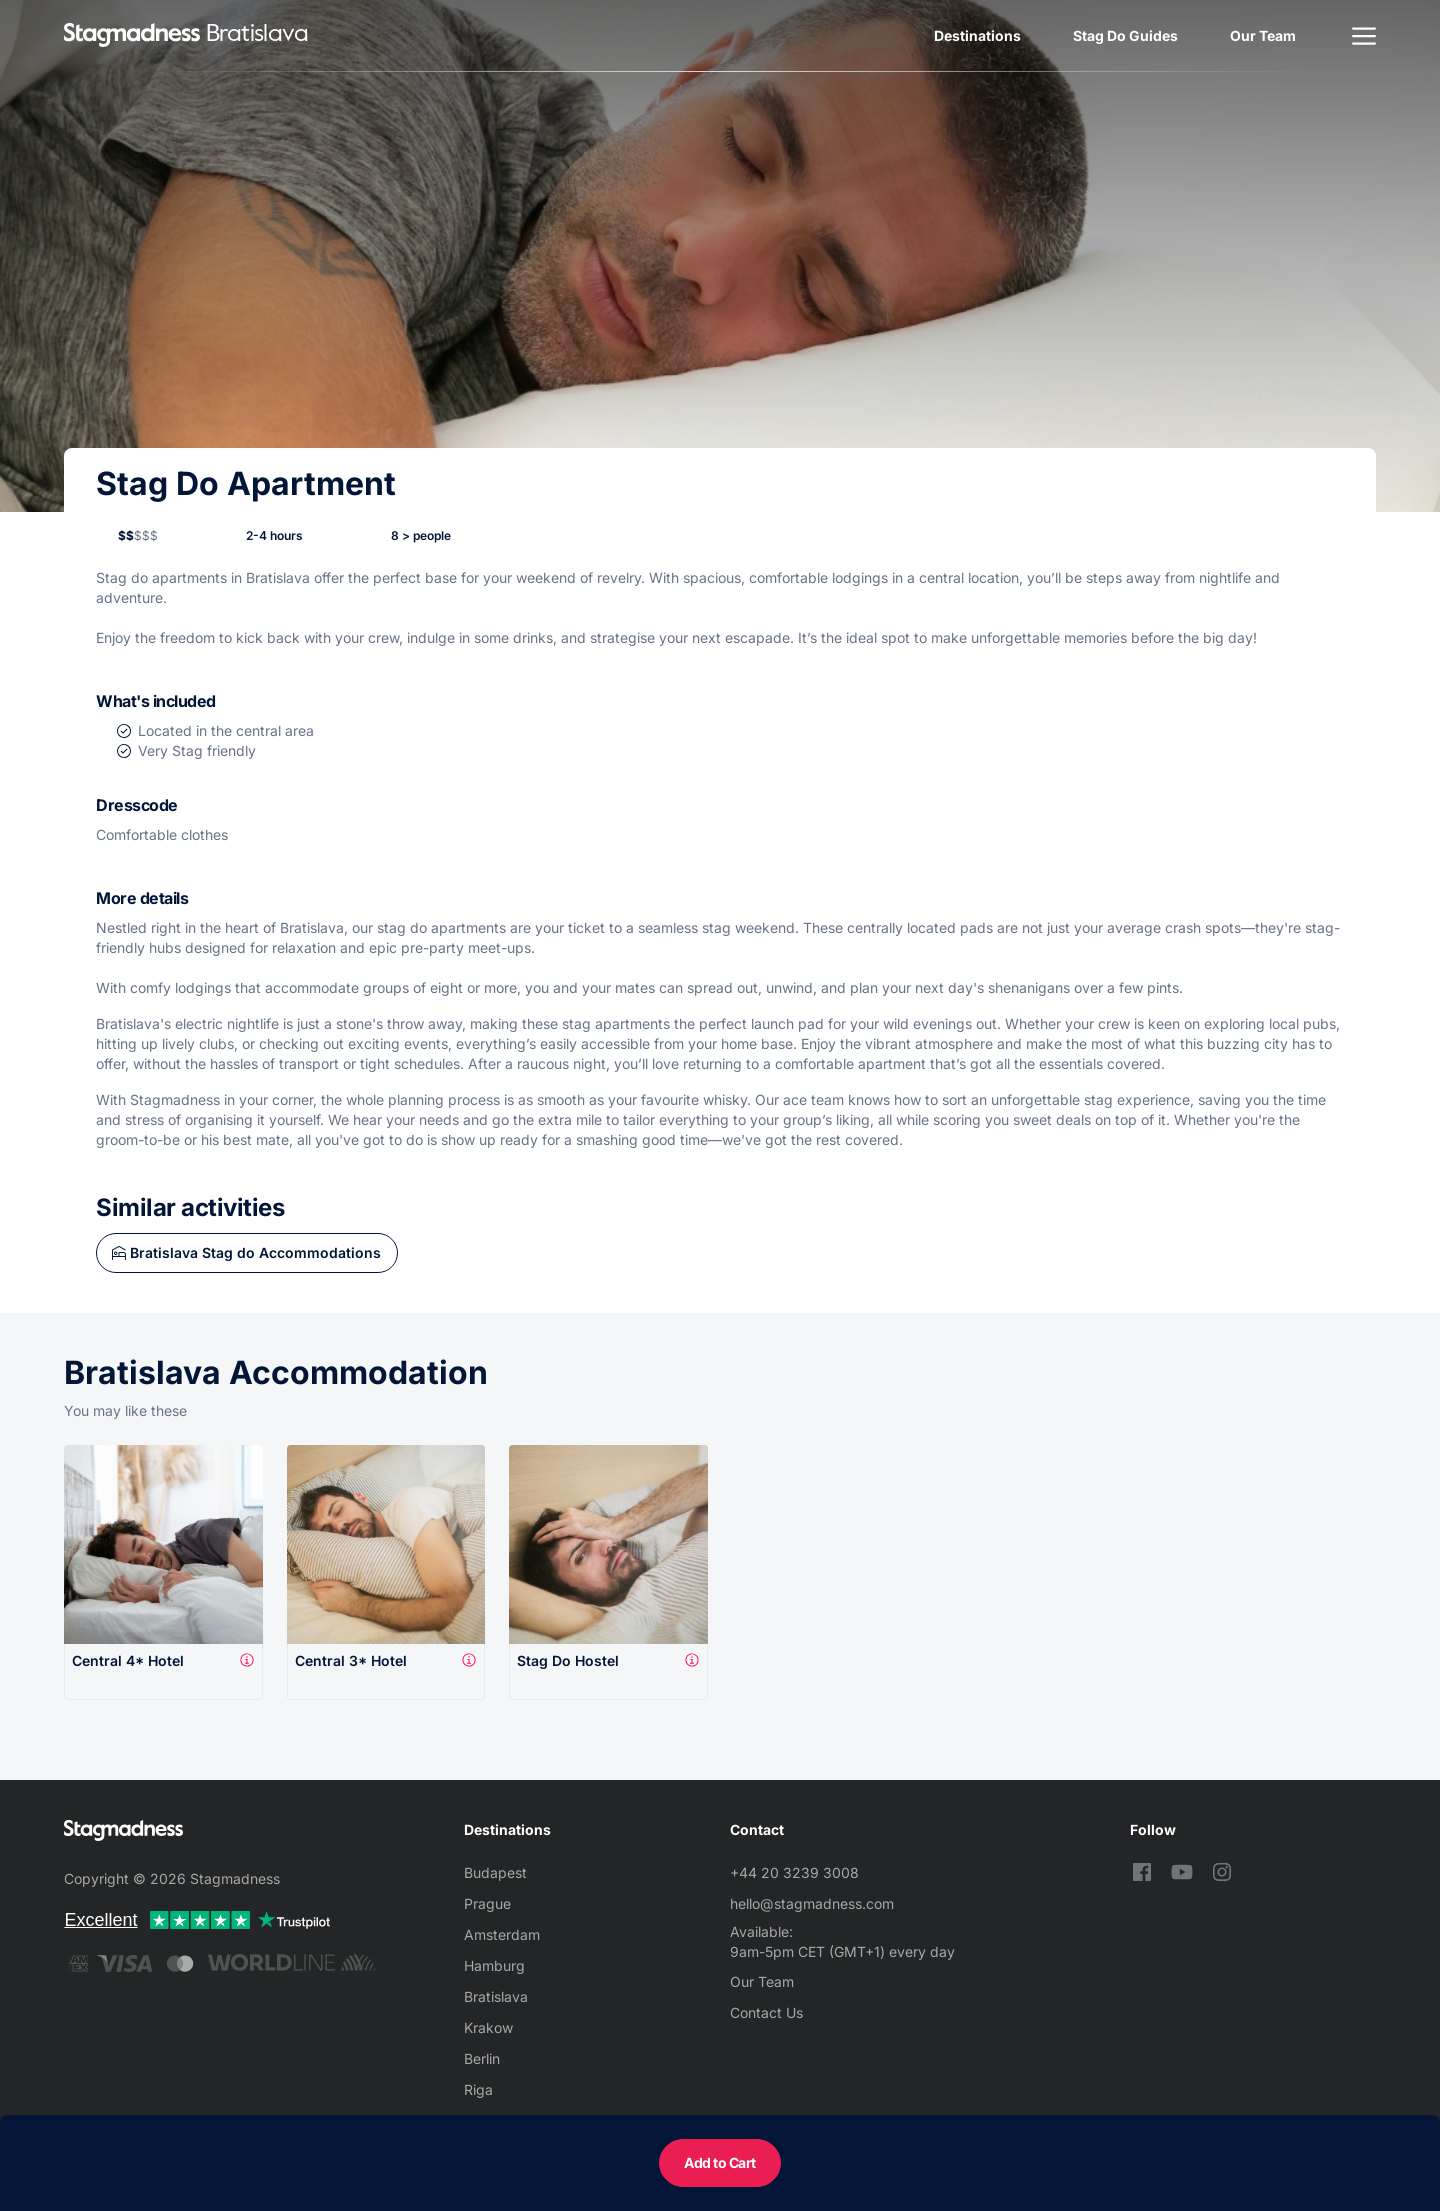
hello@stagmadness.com (812, 1903)
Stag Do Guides (1125, 35)
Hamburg (494, 1965)
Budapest (495, 1872)
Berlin (482, 2058)
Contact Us (766, 2012)
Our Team (1263, 35)
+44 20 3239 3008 (794, 1872)
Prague (487, 1903)
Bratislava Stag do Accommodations (255, 1252)
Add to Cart (720, 2162)
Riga (478, 2089)
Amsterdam (502, 1934)
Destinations (977, 35)
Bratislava (496, 1996)
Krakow (488, 2027)
